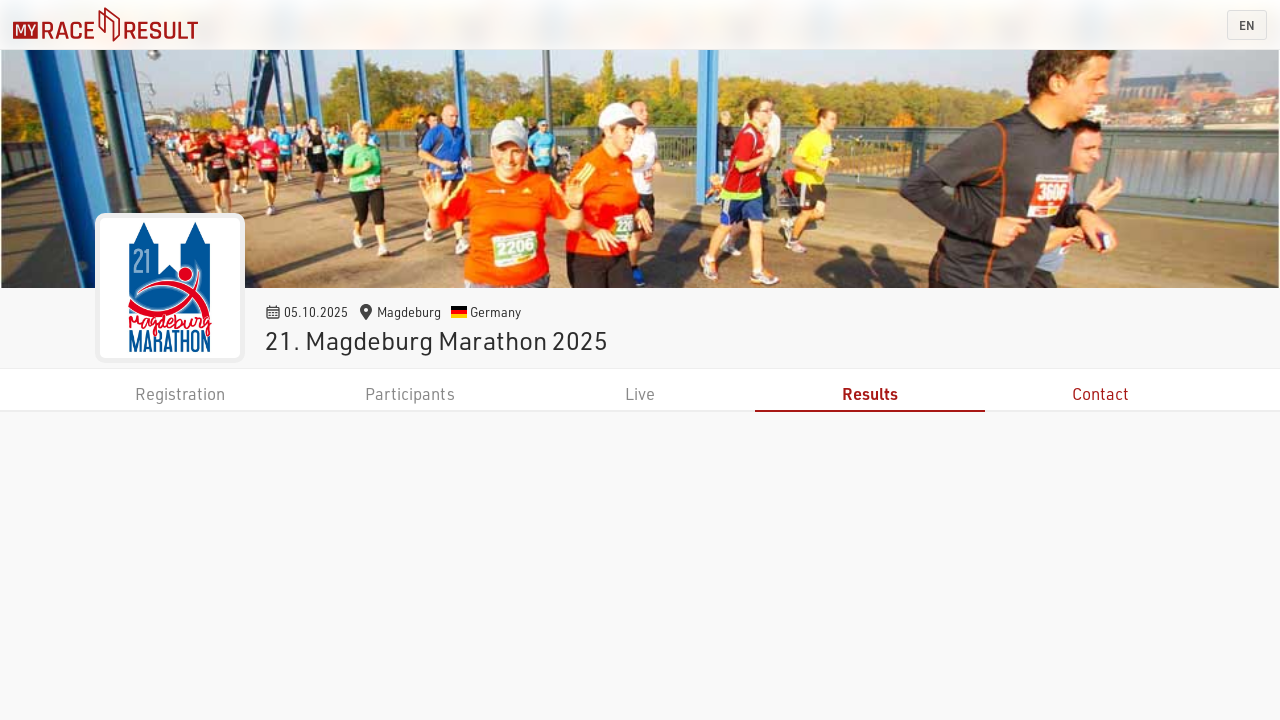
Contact (1100, 393)
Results (870, 393)
